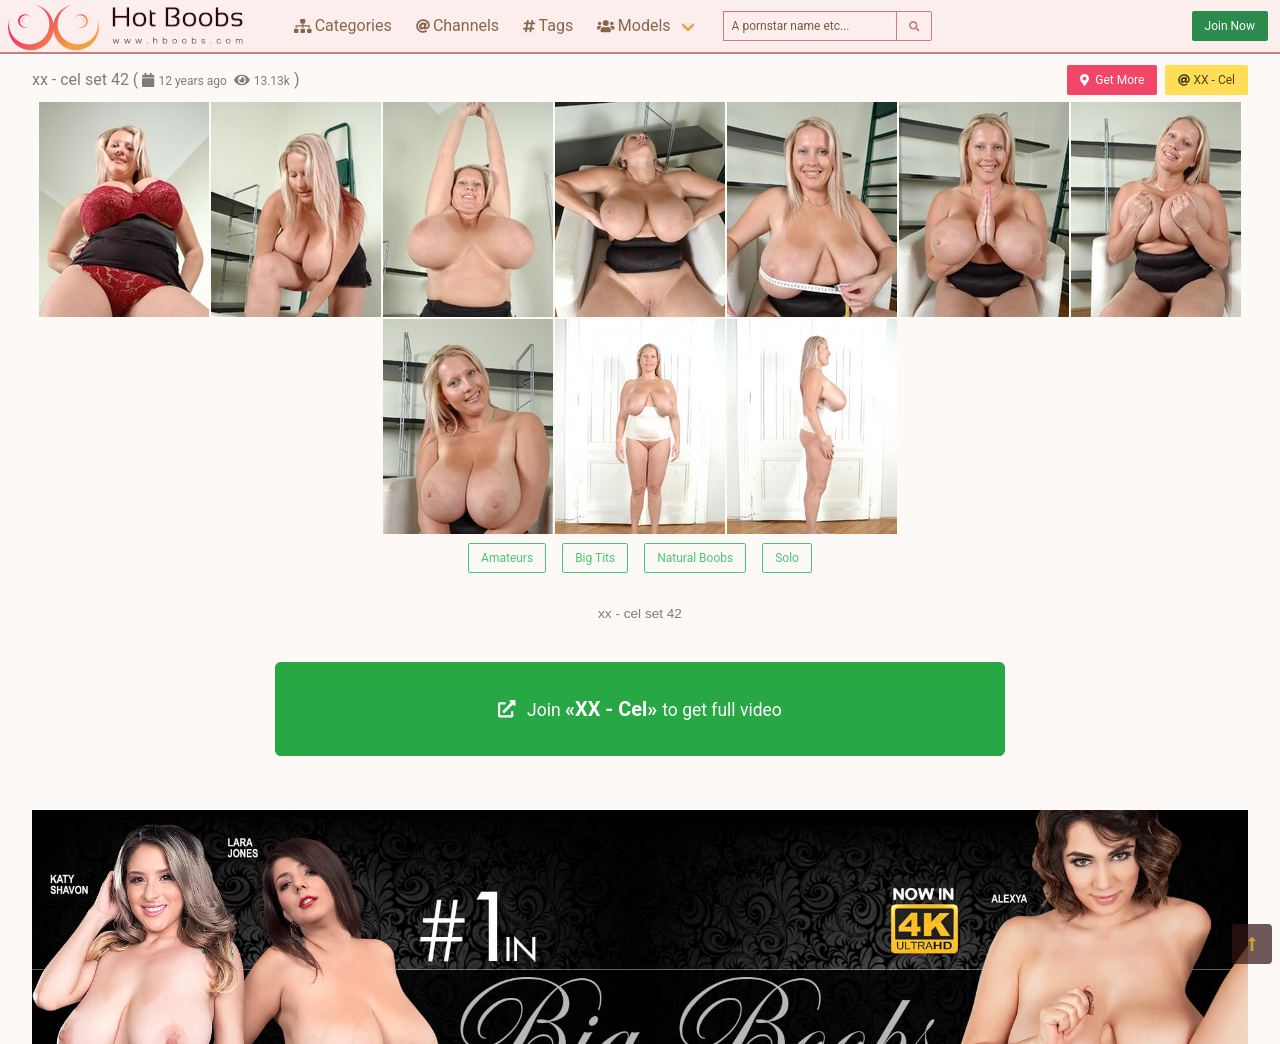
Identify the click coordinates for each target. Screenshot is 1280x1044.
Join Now (1230, 26)
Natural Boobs (695, 558)
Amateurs (507, 558)
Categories (343, 25)
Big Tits (595, 558)
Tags (548, 25)
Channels (457, 25)
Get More (1112, 80)
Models (633, 25)
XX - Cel (1206, 80)
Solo (787, 558)
